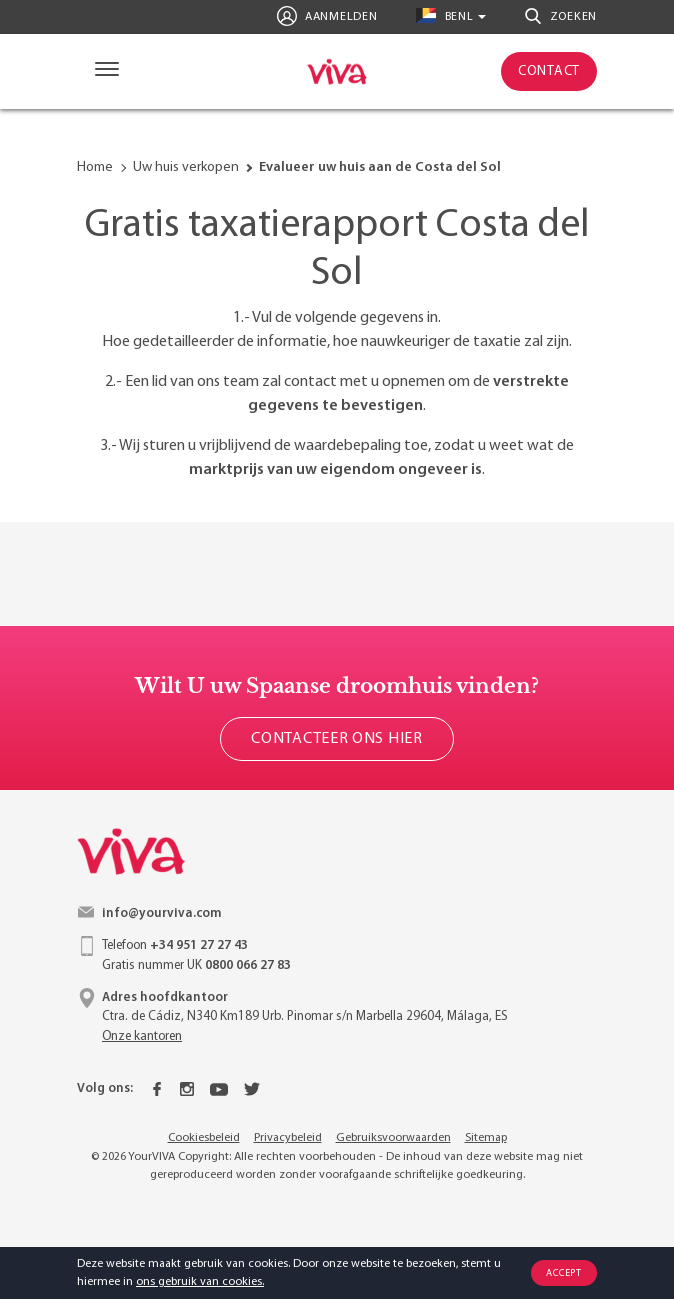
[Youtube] (219, 1089)
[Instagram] (187, 1089)
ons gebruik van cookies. (200, 1282)
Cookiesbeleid (204, 1138)
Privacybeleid (288, 1138)
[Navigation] (102, 71)
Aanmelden (327, 16)
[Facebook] (157, 1089)
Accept (563, 1273)
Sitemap (486, 1138)
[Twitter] (252, 1089)
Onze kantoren (142, 1036)
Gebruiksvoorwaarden (393, 1138)
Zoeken (561, 16)
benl (444, 15)
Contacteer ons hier (336, 739)
